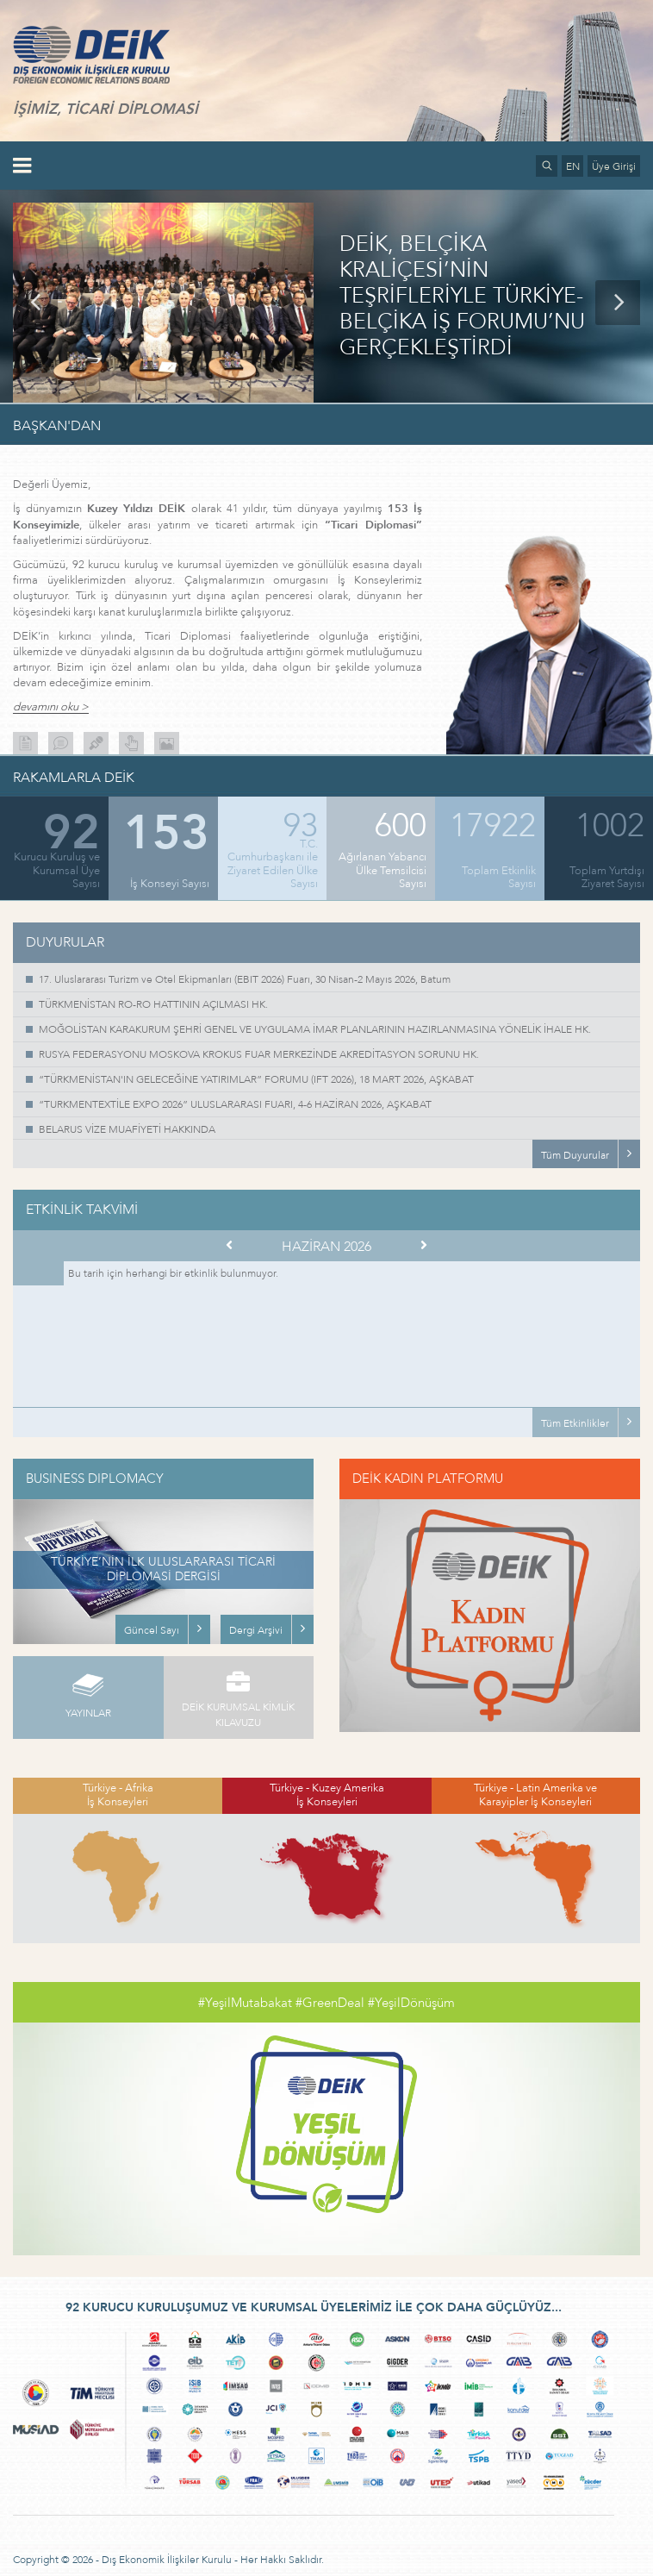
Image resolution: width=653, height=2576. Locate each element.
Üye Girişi (614, 166)
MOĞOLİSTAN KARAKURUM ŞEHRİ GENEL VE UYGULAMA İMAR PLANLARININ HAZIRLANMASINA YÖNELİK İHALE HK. (315, 1029)
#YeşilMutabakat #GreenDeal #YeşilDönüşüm (326, 2002)
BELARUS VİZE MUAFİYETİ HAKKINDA (127, 1129)
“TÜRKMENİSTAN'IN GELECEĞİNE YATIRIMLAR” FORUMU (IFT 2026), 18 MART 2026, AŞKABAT (256, 1079)
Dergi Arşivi (256, 1630)
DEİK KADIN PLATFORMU (427, 1478)
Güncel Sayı (151, 1630)
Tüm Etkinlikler (575, 1423)
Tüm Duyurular (575, 1155)
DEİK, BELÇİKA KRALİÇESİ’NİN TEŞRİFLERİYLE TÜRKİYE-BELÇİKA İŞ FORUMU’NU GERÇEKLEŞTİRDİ (462, 296)
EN (573, 166)
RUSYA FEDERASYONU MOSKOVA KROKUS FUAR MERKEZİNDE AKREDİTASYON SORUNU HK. (259, 1054)
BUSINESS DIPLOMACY (95, 1478)
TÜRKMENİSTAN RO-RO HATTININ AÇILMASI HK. (153, 1004)
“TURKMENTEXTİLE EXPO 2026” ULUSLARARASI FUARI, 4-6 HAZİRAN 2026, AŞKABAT (235, 1104)
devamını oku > (51, 707)
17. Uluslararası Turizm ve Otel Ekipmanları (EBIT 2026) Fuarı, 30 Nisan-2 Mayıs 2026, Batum (245, 979)
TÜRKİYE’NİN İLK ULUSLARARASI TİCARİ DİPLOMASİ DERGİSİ (163, 1569)
